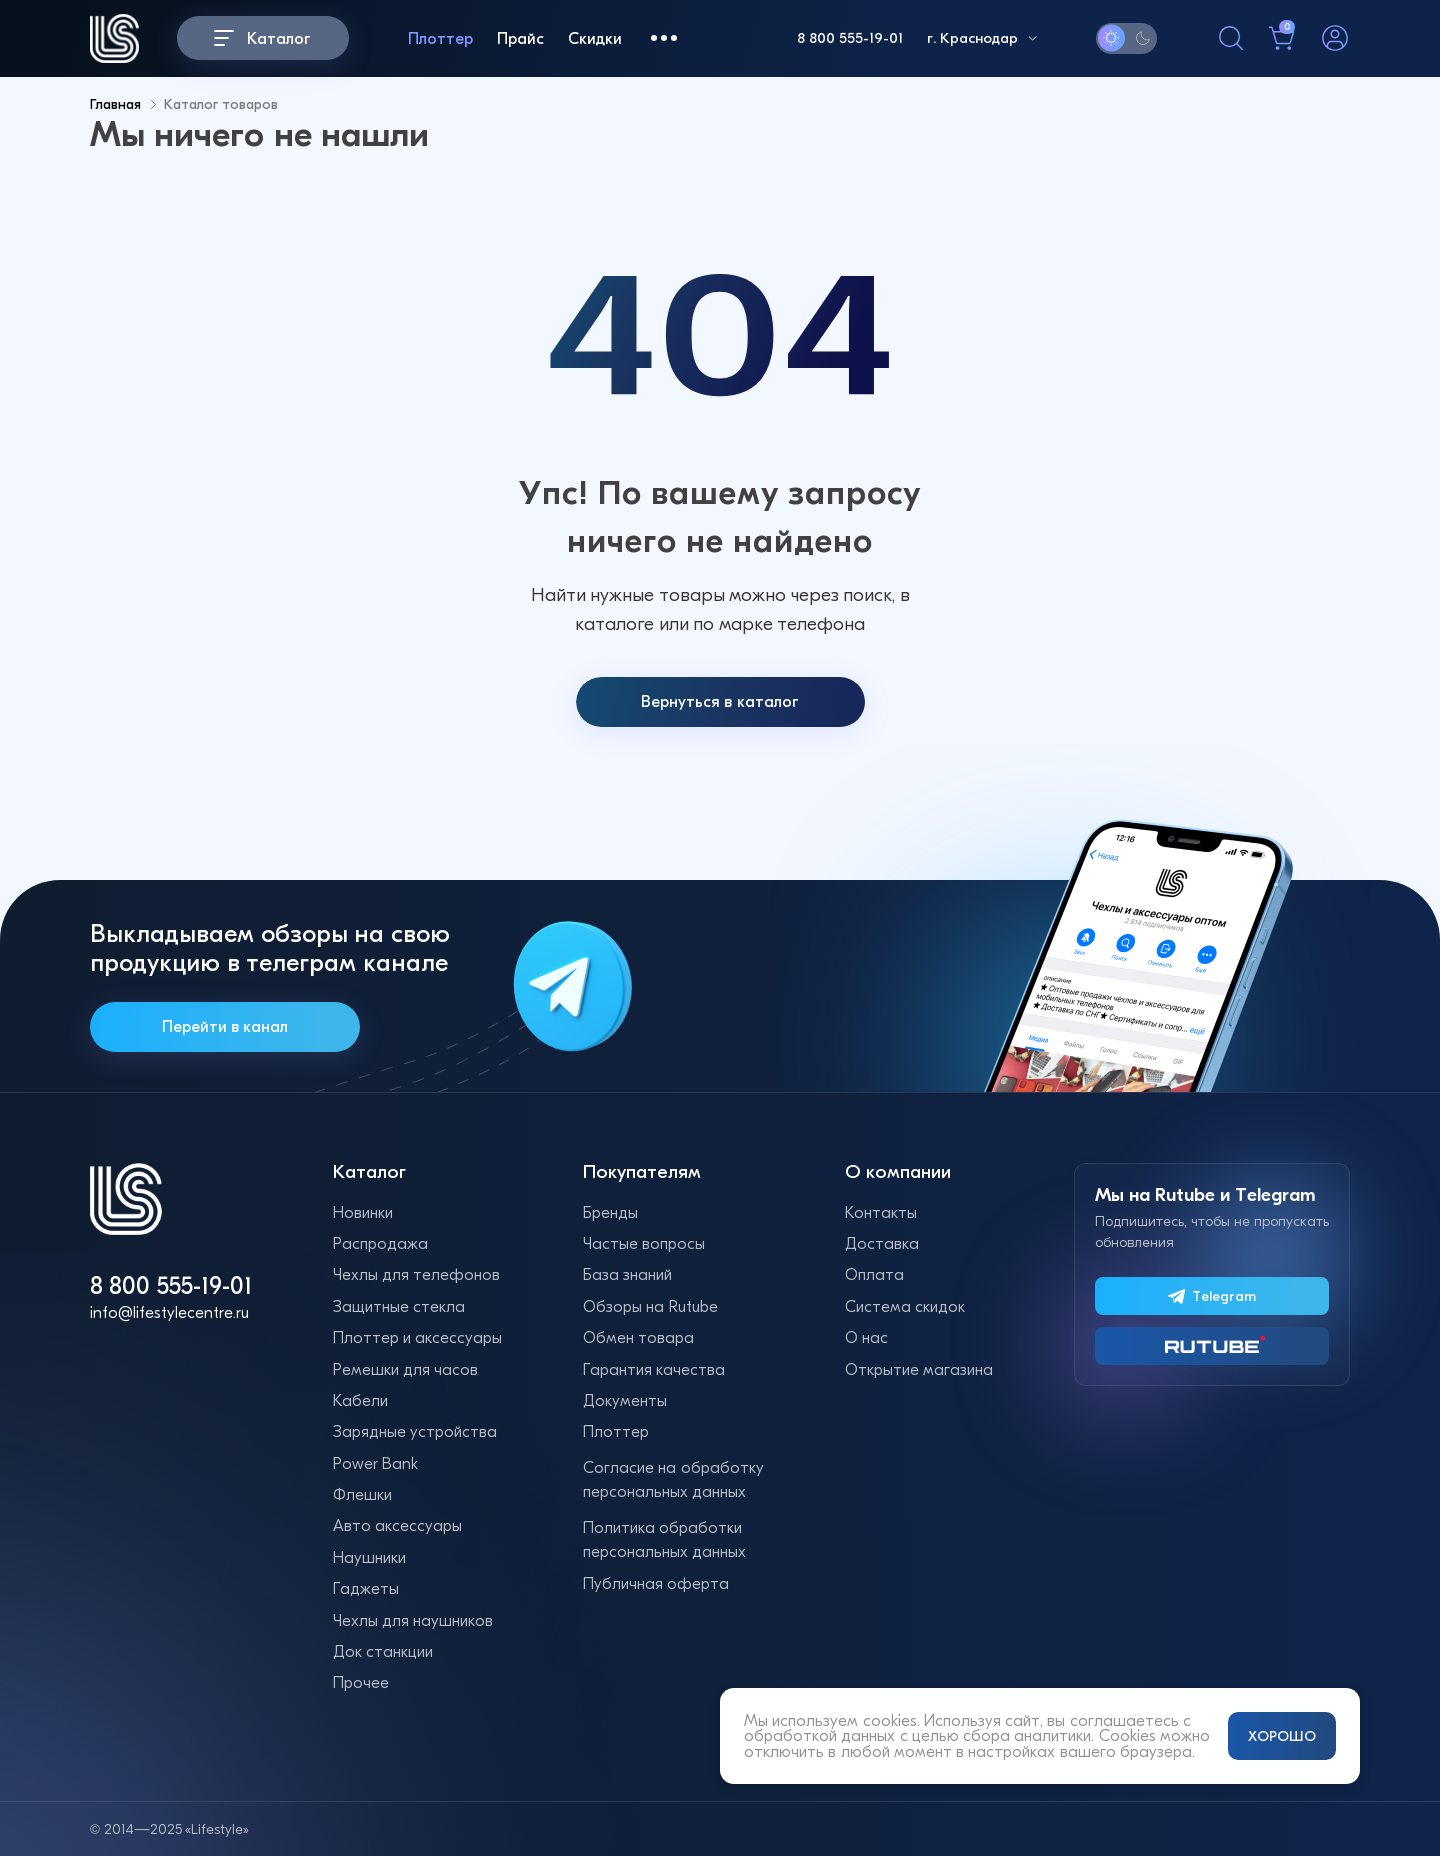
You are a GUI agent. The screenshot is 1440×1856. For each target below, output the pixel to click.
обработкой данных (819, 1735)
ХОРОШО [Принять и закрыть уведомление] (1282, 1736)
